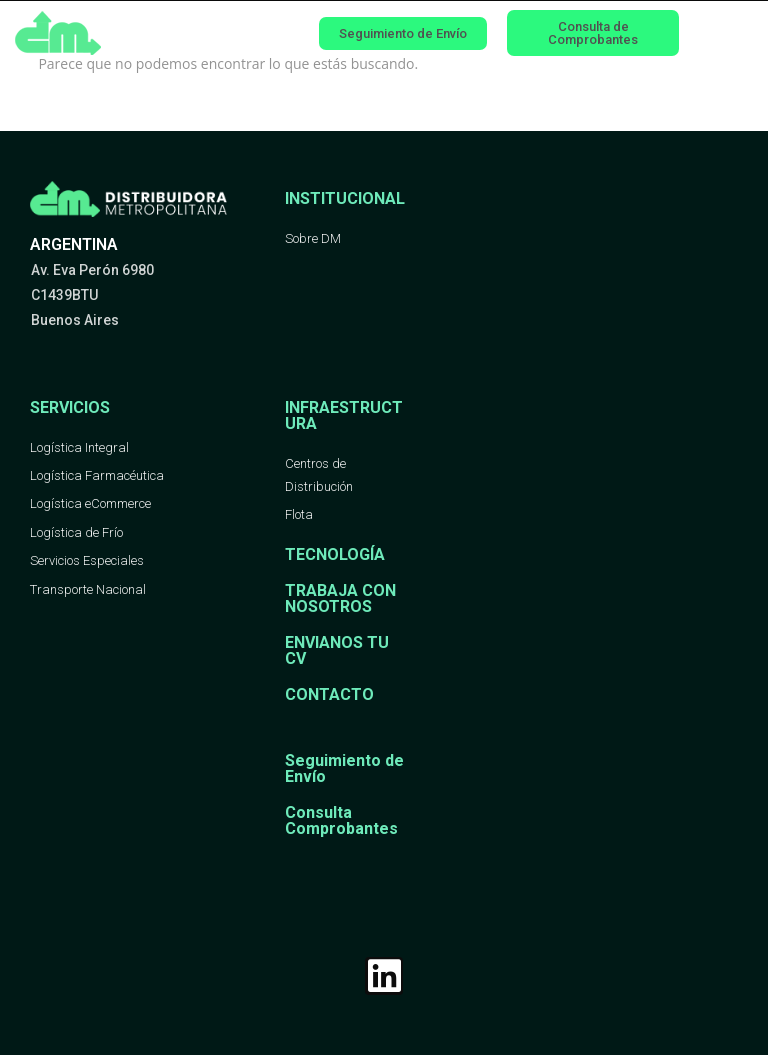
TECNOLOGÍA (335, 554)
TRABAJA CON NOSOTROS (340, 598)
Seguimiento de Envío (344, 768)
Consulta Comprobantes (341, 820)
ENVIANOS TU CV (337, 650)
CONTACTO (329, 694)
